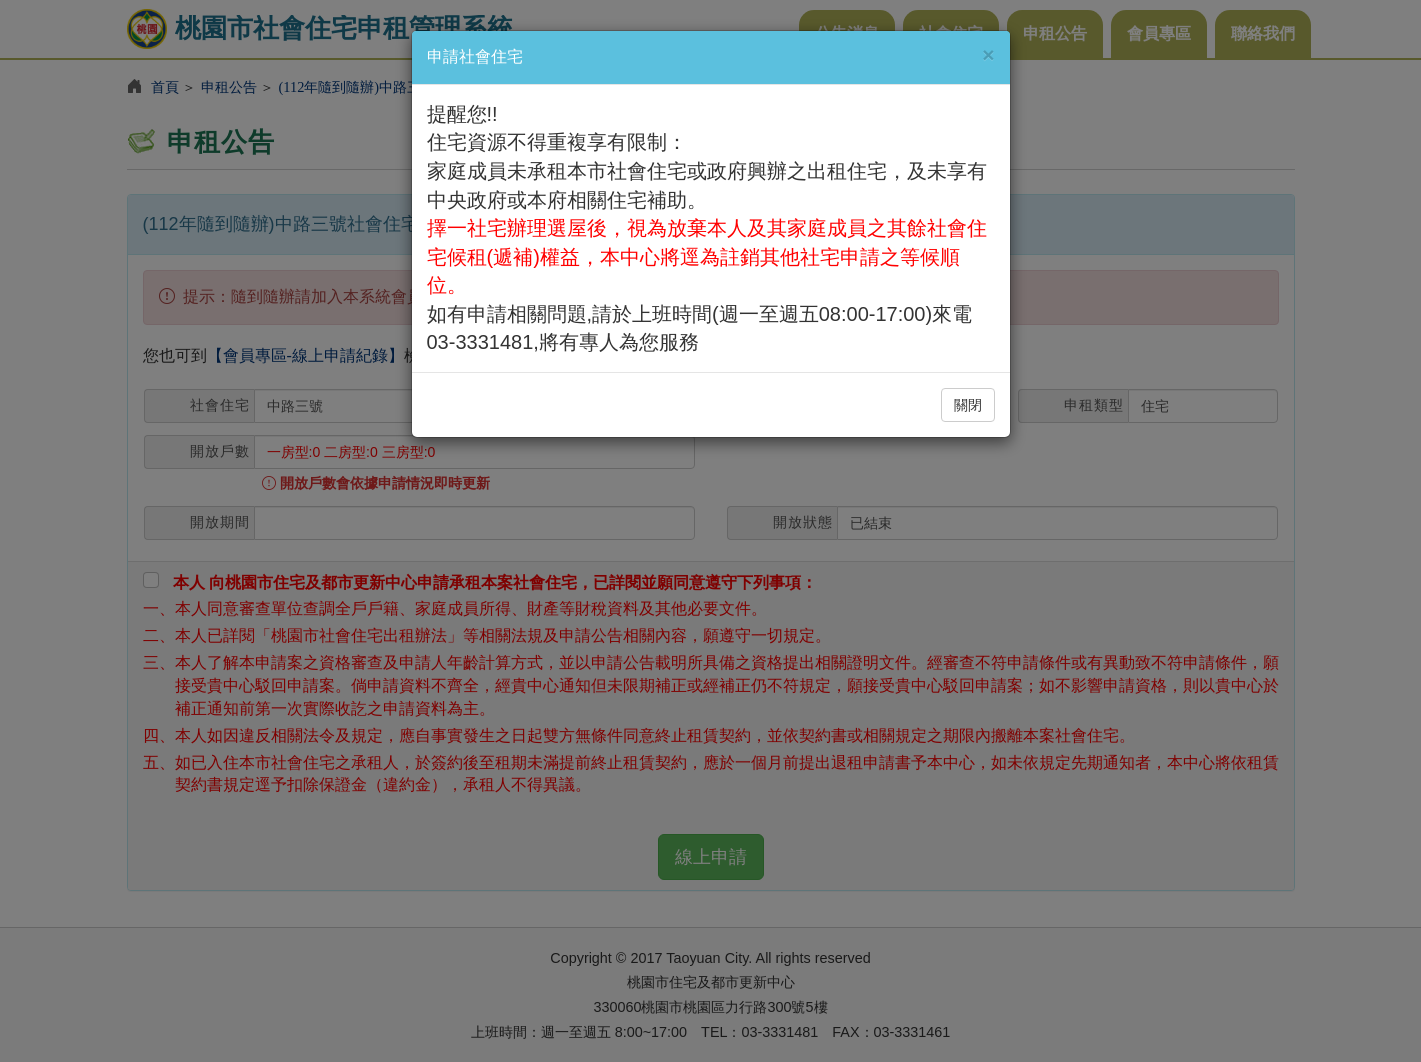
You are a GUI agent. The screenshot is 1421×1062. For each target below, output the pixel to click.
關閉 (968, 405)
